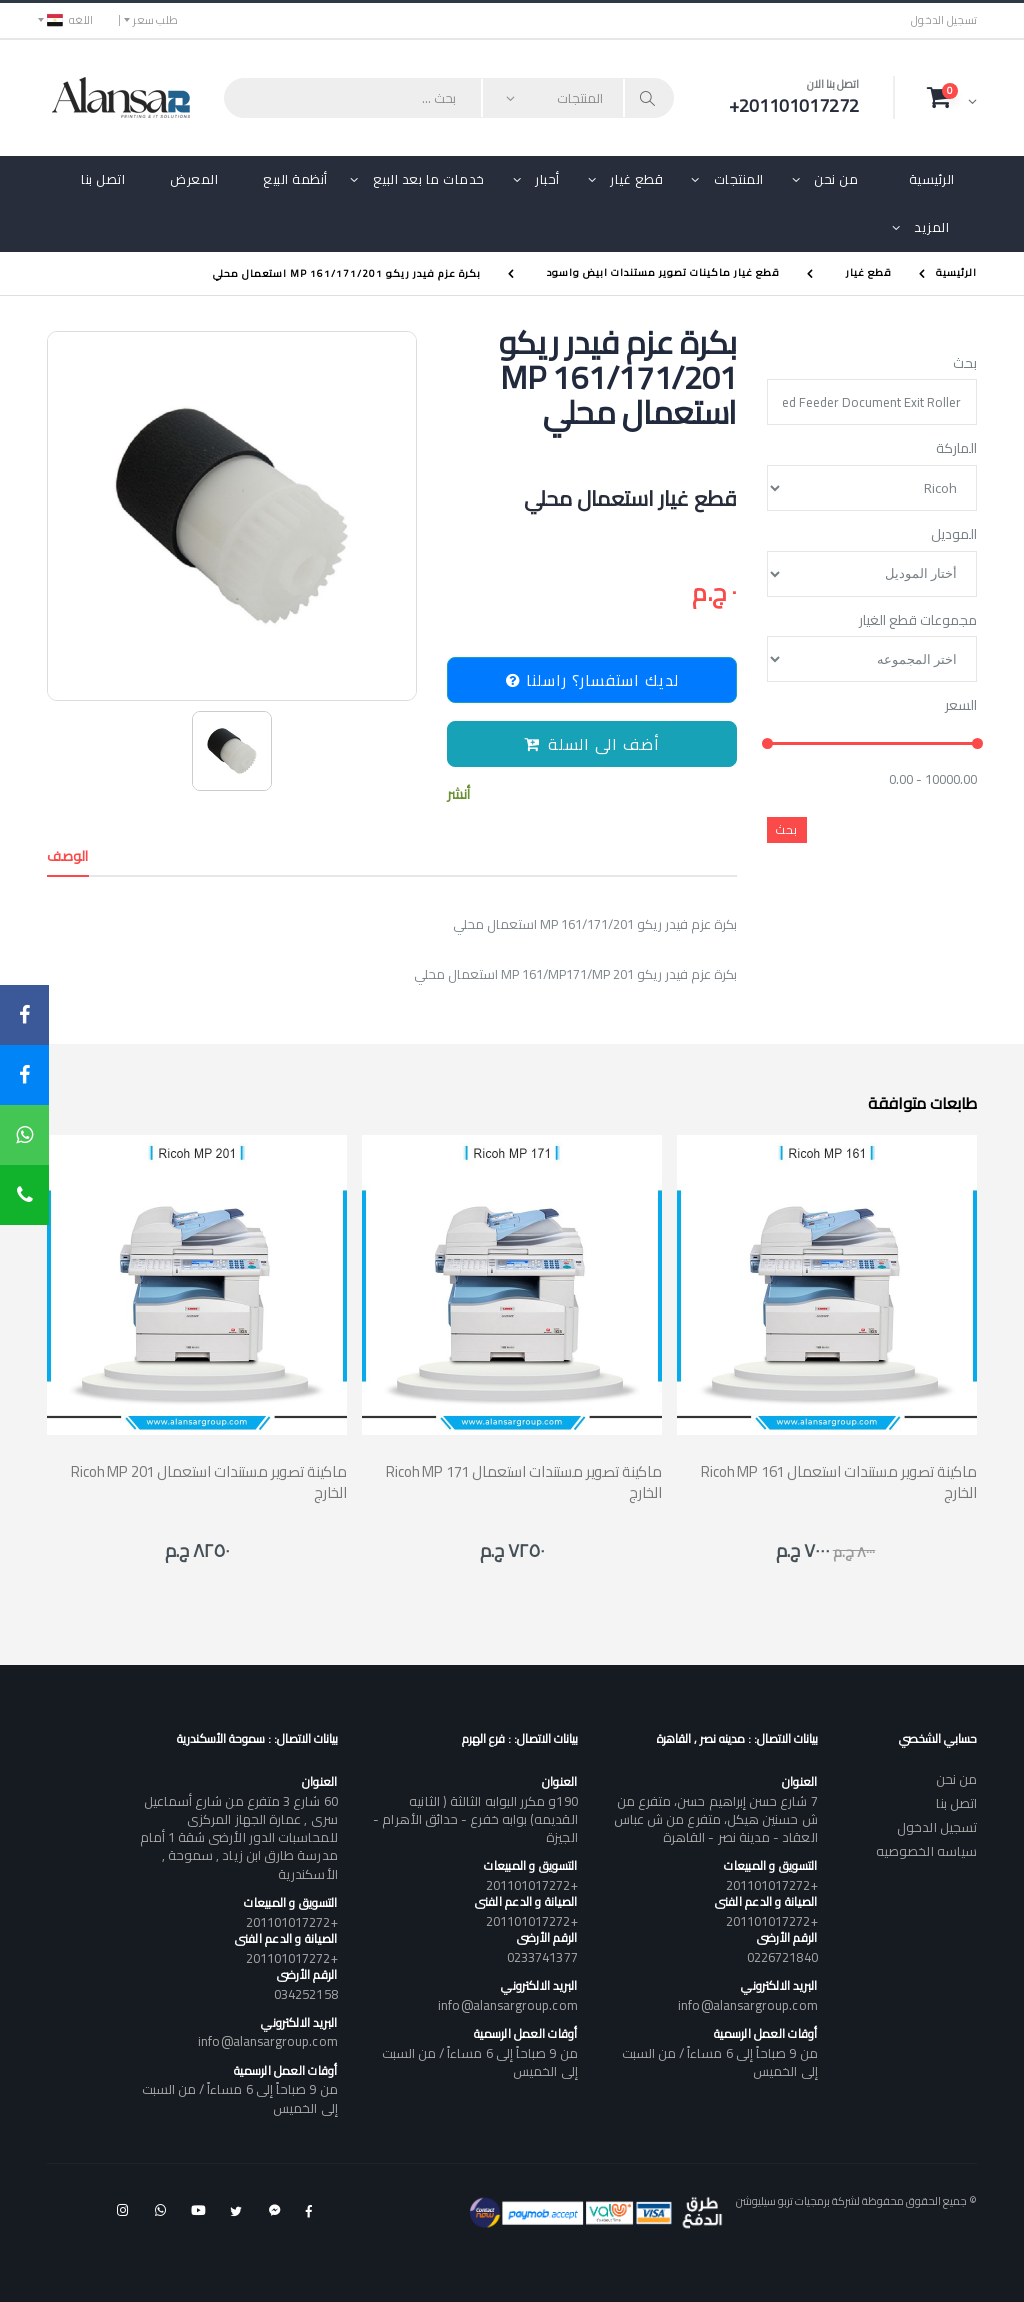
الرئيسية (932, 179)
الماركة (956, 449)
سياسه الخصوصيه (926, 1851)
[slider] (767, 743)
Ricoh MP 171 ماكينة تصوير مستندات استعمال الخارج (524, 1482)
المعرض (194, 179)
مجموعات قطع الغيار (918, 621)
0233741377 (542, 1957)
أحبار (547, 179)
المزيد (931, 227)
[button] (952, 97)
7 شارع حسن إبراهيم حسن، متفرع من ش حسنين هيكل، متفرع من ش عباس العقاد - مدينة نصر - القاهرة (716, 1819)
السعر (961, 706)
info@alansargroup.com (747, 2005)
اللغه (70, 20)
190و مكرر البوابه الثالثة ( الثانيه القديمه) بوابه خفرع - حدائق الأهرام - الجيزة (475, 1819)
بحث (965, 364)
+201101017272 (772, 1885)
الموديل (954, 535)
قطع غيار (636, 179)
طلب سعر (155, 20)
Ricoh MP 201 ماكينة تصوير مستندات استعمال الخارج (209, 1482)
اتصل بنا (103, 179)
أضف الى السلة (592, 744)
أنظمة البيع (295, 179)
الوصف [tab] (68, 856)
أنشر (458, 794)
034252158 (306, 1994)
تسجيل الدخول (944, 20)
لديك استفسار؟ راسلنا (592, 680)
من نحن (836, 179)
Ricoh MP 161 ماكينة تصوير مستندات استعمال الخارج (839, 1482)
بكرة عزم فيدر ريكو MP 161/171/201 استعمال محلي (347, 272)
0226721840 (782, 1957)
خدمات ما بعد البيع (429, 179)
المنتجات (739, 179)
